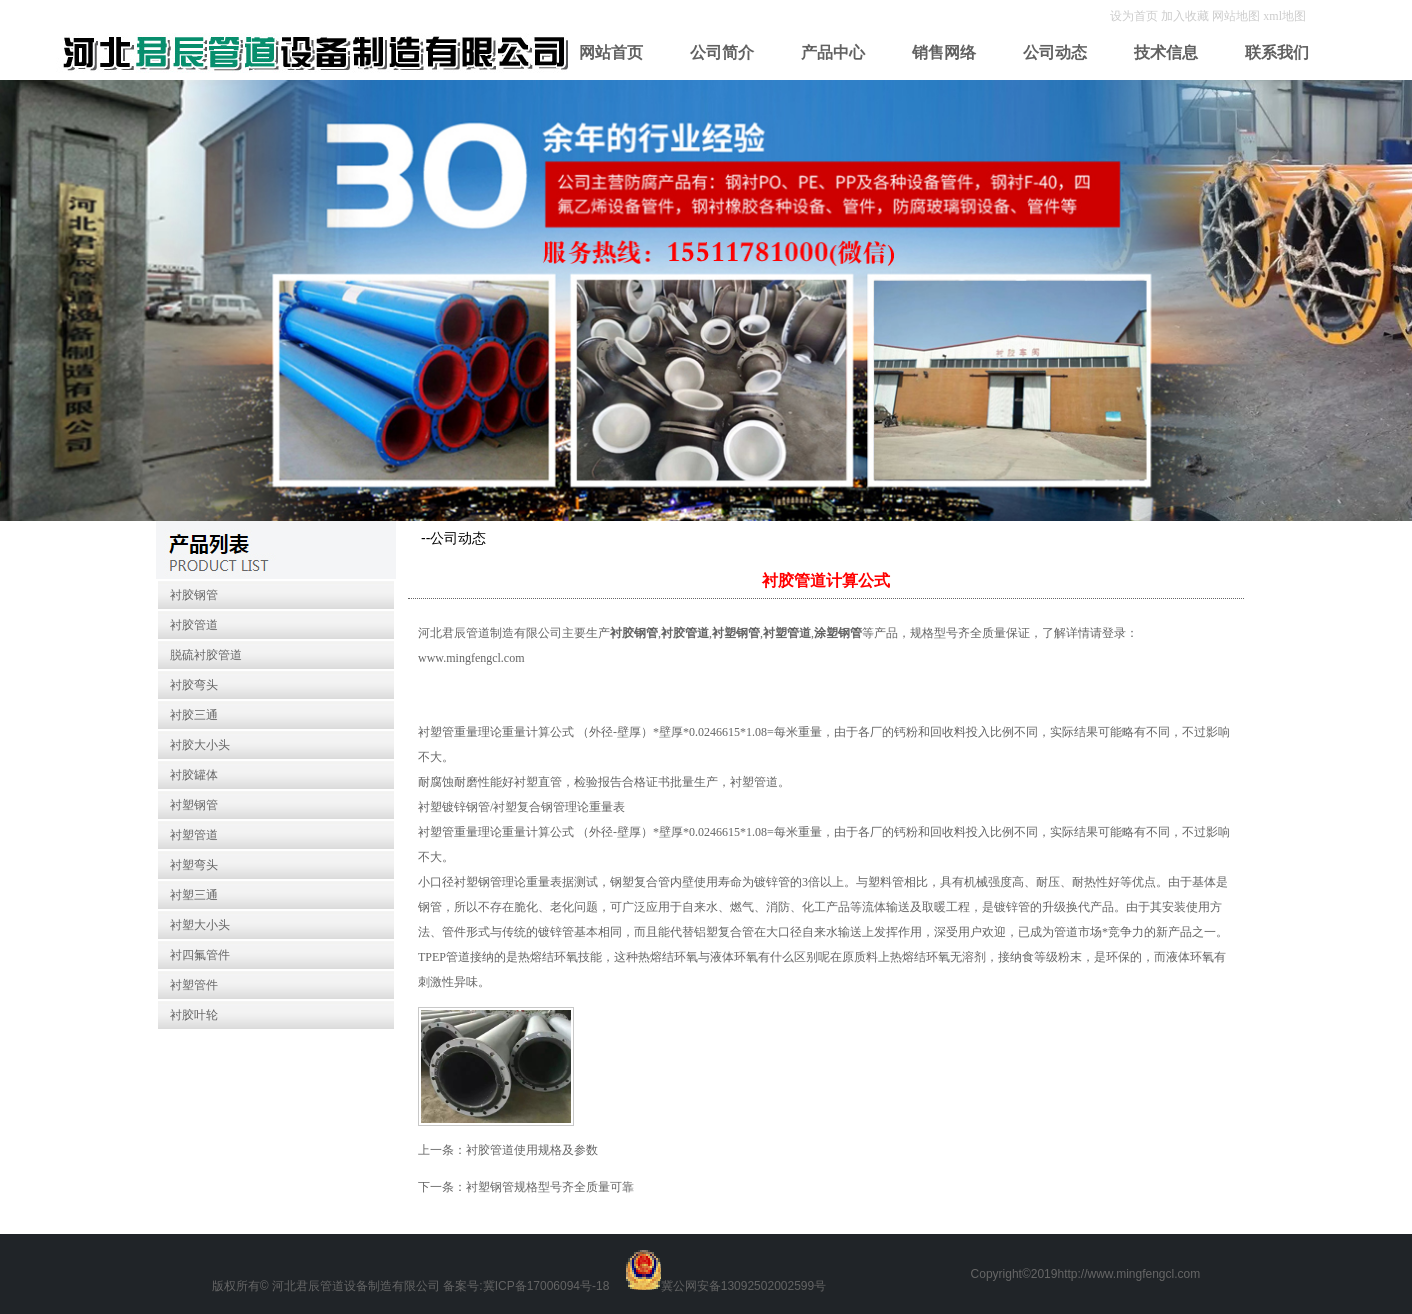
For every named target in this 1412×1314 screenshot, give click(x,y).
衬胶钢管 (194, 595)
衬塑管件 (194, 985)
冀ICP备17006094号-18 (546, 1286)
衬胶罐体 (194, 775)
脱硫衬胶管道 (206, 655)
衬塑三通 (194, 895)
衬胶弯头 (194, 685)
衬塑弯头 (194, 865)
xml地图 (1284, 16)
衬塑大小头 (200, 925)
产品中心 (833, 52)
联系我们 (1277, 52)
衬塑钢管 (194, 805)
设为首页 (1135, 16)
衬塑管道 (194, 835)
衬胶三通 (194, 715)
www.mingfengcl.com (471, 658)
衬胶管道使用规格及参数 (532, 1150)
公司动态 (1055, 52)
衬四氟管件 (200, 955)
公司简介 (722, 52)
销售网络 (944, 52)
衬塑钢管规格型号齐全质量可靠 (550, 1187)
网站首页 (611, 52)
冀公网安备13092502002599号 (743, 1286)
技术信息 (1166, 52)
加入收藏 (1186, 16)
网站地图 (1236, 16)
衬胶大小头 (200, 745)
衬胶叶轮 (194, 1015)
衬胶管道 (194, 625)
